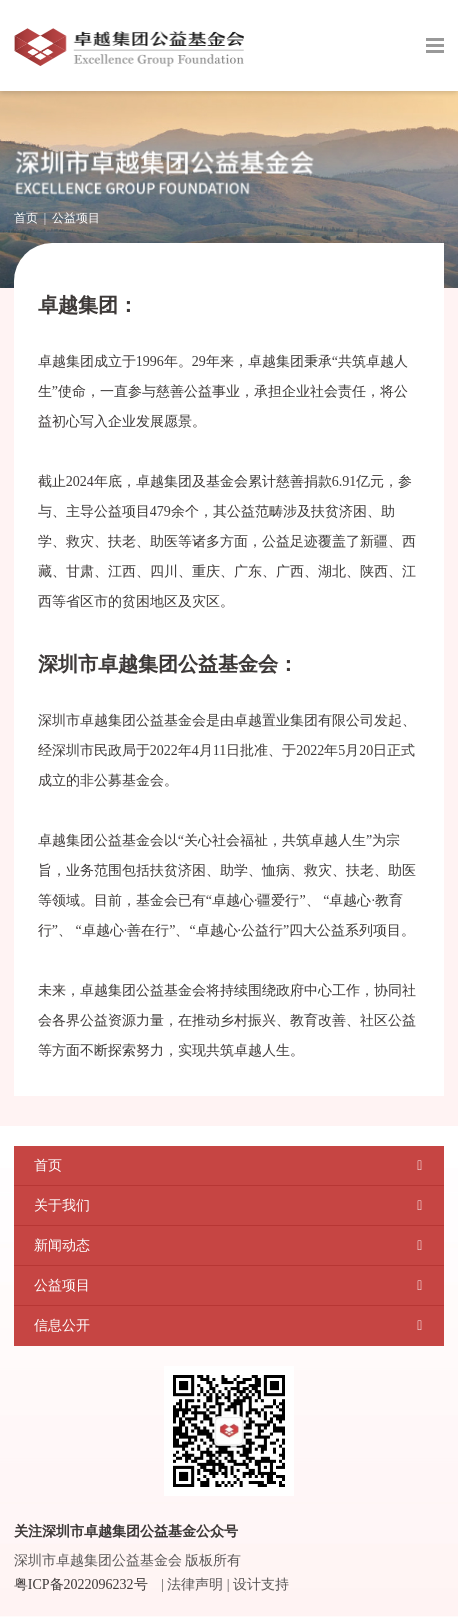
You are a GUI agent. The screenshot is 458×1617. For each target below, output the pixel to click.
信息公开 (62, 1325)
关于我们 (62, 1205)
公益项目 (76, 218)
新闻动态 (62, 1245)
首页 (26, 218)
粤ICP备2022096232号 (81, 1584)
